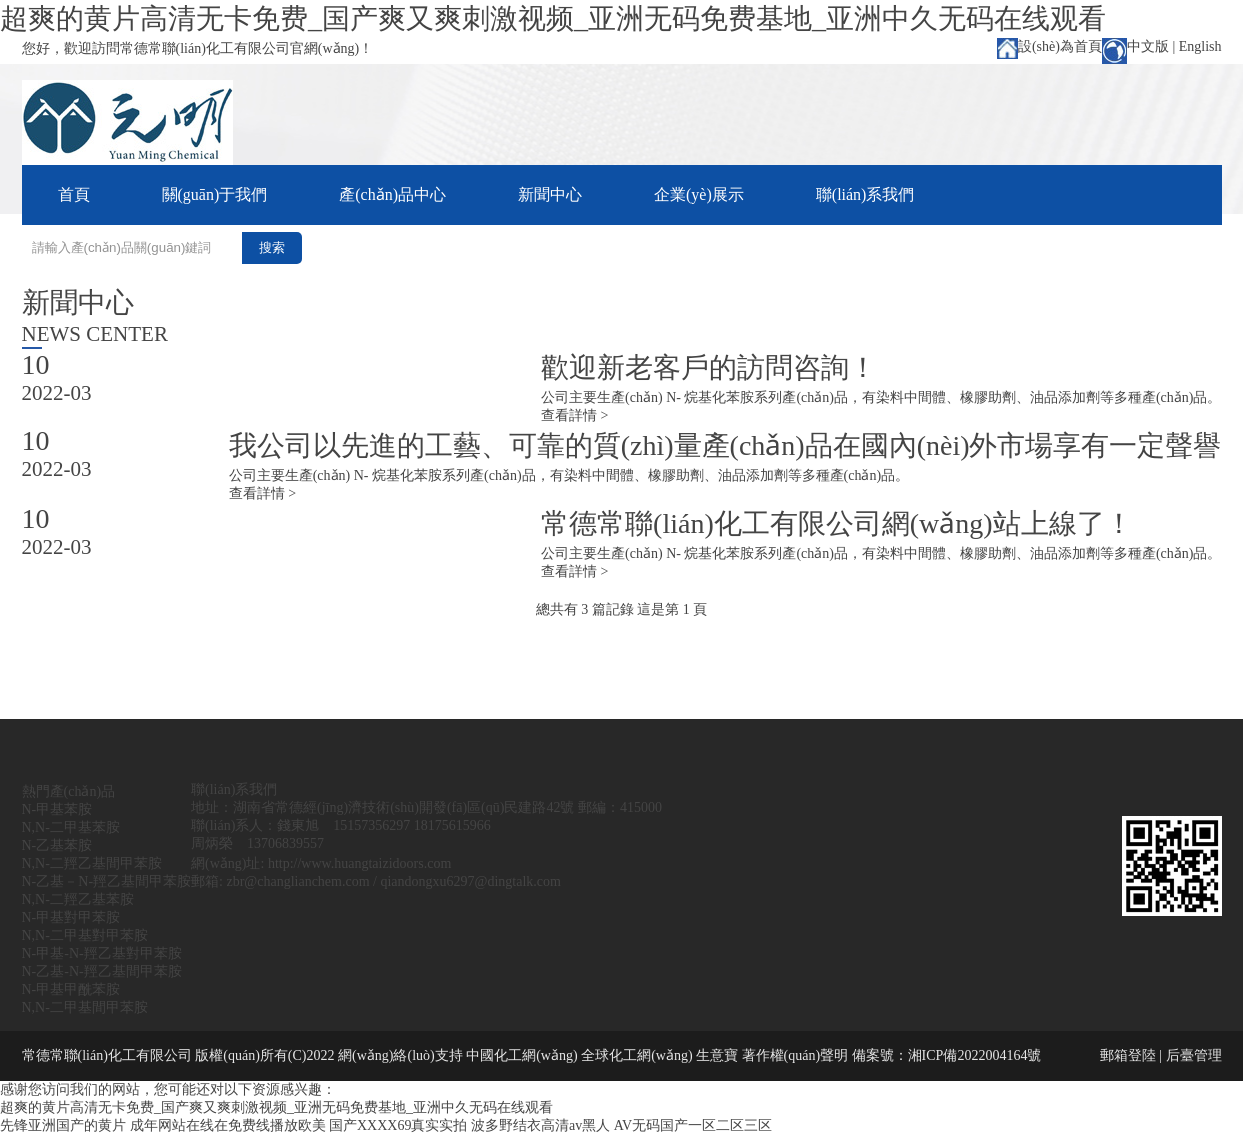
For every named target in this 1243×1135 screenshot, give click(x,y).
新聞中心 (550, 194)
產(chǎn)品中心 (392, 194)
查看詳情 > (574, 415)
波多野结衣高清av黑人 (540, 1125)
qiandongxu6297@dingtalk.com (470, 881)
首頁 (74, 194)
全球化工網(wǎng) (636, 1055)
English (1200, 46)
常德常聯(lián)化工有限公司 (107, 1055)
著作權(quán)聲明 (795, 1055)
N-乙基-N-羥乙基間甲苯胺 (102, 971)
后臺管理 (1194, 1055)
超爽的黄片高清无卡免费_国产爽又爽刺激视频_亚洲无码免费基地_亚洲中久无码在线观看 (553, 18)
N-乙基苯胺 (57, 845)
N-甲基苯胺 (57, 809)
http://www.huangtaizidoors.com (359, 863)
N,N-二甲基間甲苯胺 (85, 1007)
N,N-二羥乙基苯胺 (78, 899)
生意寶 (717, 1055)
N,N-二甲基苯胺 (71, 827)
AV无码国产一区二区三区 (693, 1125)
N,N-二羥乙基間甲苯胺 (92, 863)
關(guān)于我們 (215, 194)
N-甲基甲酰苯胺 (71, 989)
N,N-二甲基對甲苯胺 (85, 935)
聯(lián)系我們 (865, 194)
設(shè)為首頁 (1060, 46)
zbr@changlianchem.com (297, 881)
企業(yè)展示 (699, 194)
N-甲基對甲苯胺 (71, 917)
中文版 (1148, 46)
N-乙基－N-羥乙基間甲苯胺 (107, 881)
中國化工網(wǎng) (521, 1055)
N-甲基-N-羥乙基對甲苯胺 (102, 953)
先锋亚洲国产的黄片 (63, 1125)
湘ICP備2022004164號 (975, 1055)
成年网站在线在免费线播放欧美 (228, 1125)
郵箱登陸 (1128, 1055)
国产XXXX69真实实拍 (398, 1125)
